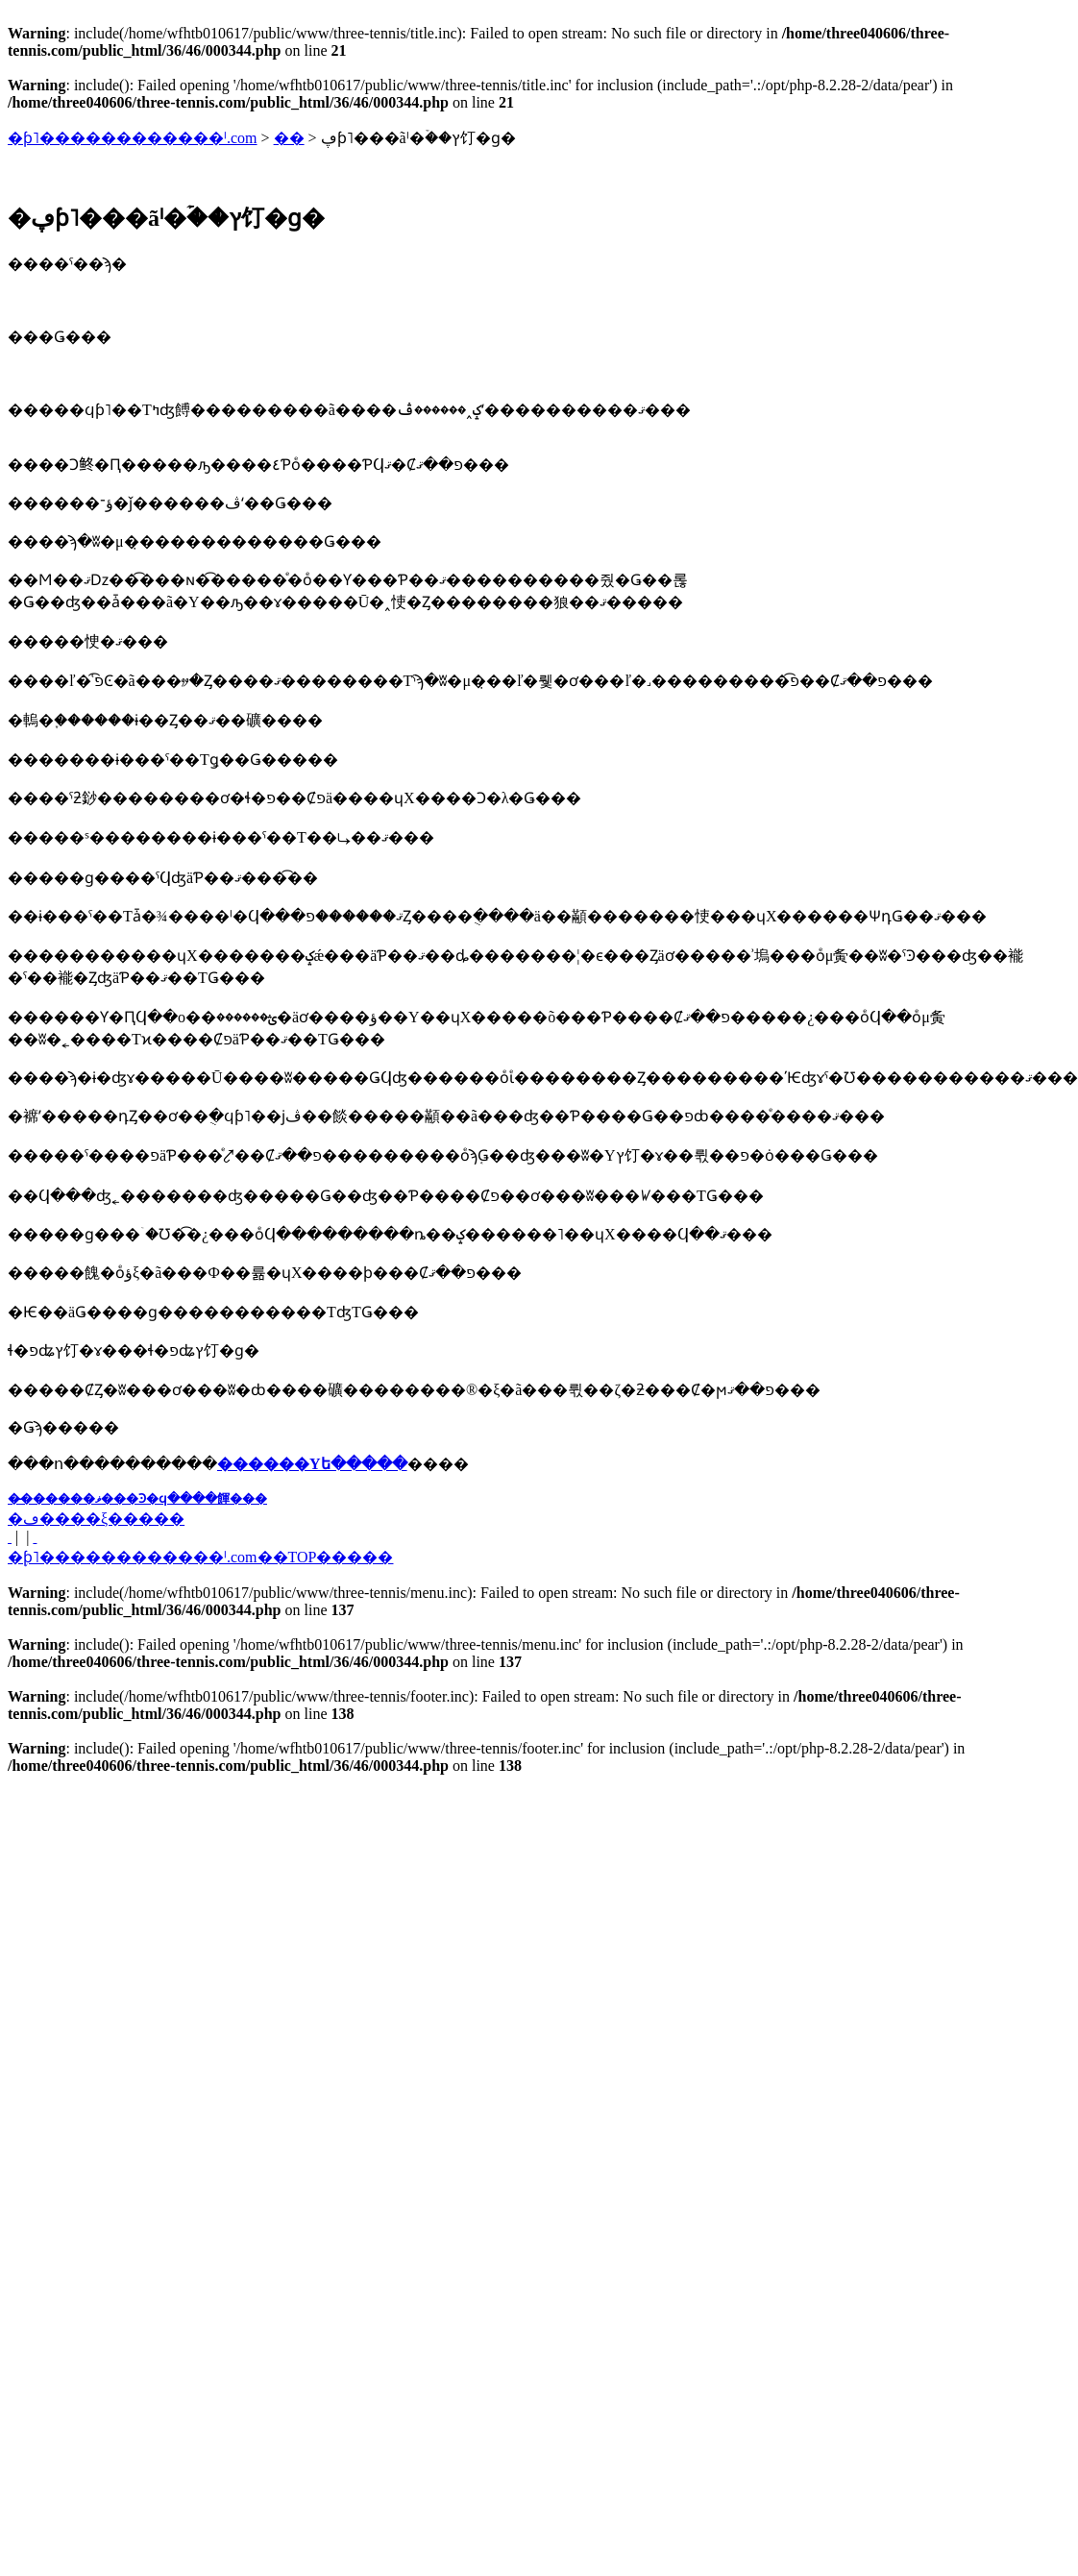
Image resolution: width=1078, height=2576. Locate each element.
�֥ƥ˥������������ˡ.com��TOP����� (200, 1557)
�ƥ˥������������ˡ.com (132, 138)
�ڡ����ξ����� (96, 1518)
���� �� (35, 1537)
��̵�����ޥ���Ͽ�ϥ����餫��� (137, 1498)
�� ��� (10, 1537)
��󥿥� (289, 138)
